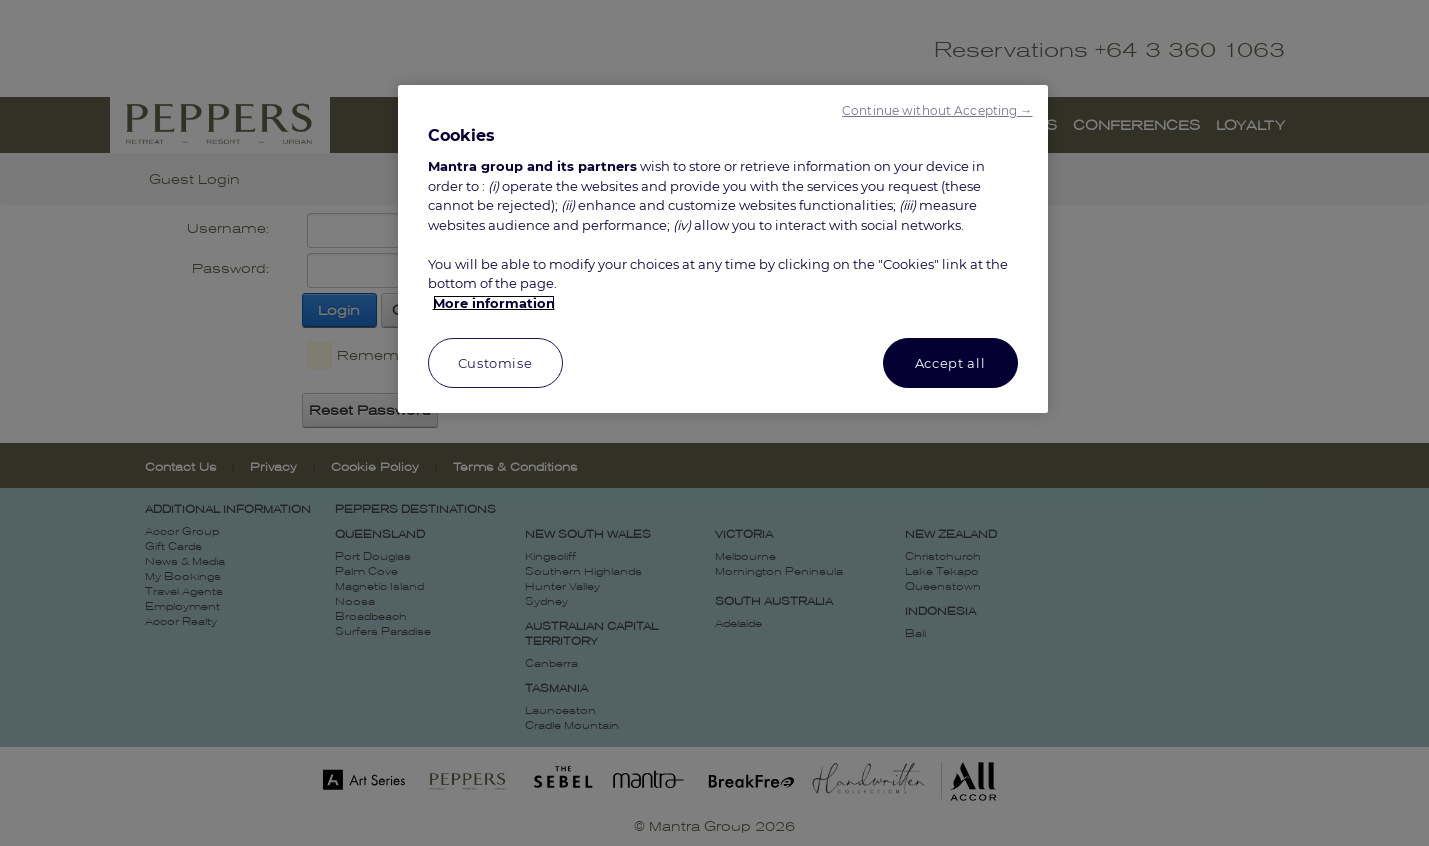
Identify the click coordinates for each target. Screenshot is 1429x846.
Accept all (950, 363)
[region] (723, 249)
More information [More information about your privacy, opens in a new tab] (494, 303)
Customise (495, 363)
